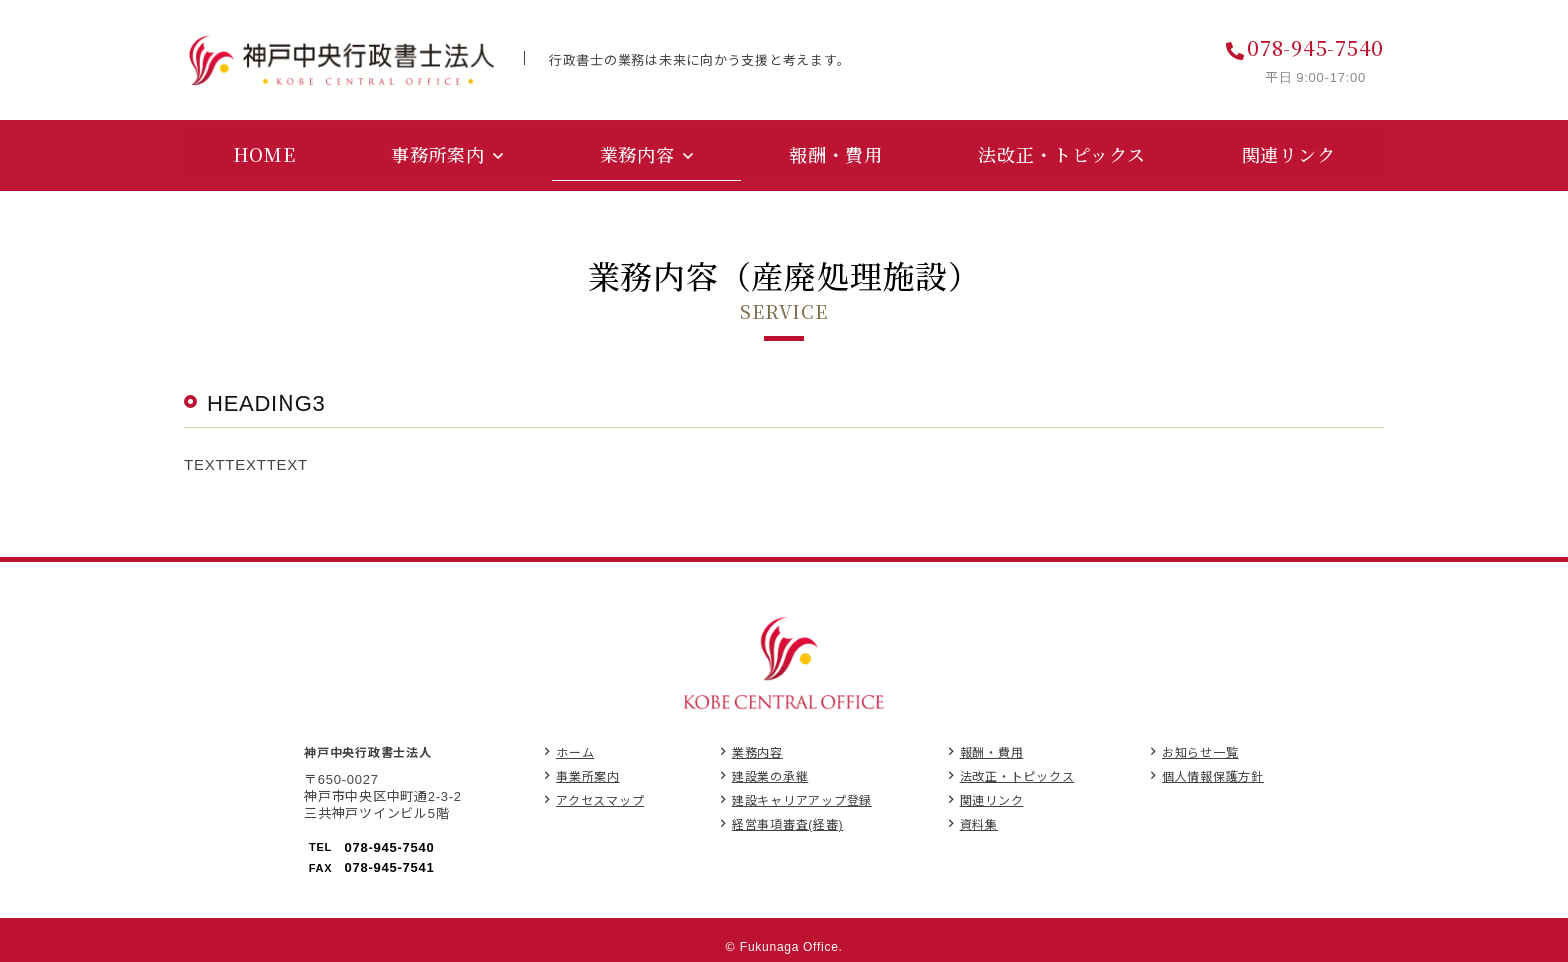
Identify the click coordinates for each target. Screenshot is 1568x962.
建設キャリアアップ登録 (802, 795)
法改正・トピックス (1017, 771)
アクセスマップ (600, 795)
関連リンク (992, 795)
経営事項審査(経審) (788, 819)
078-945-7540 (1315, 47)
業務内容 (757, 747)
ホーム (575, 747)
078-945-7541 (390, 862)
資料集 (979, 819)
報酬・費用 (992, 747)
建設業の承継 (770, 771)
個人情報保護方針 (1213, 771)
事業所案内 (588, 771)
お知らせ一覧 (1200, 747)
